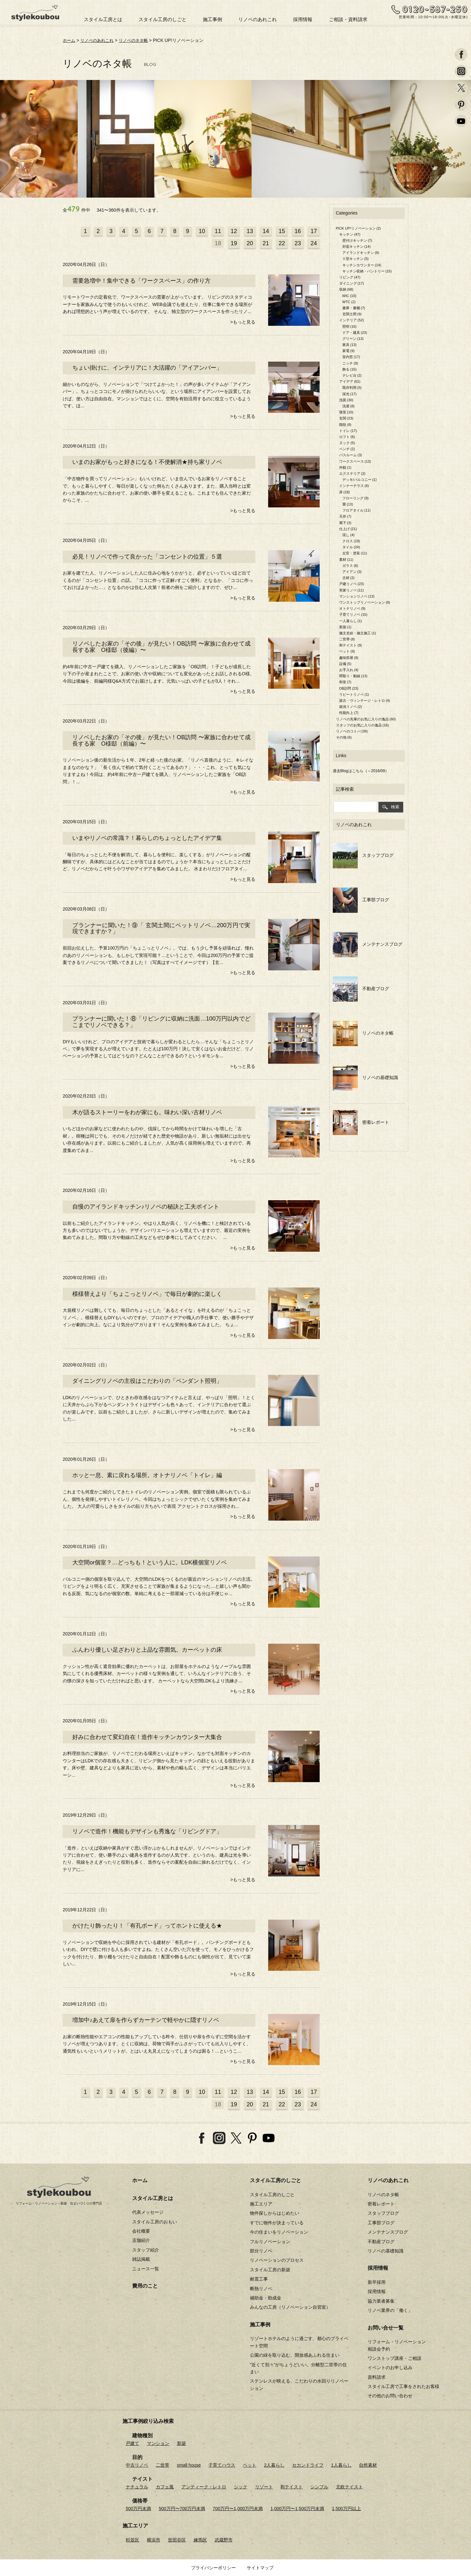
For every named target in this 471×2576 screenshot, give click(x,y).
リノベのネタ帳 (138, 40)
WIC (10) (349, 295)
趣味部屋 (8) (349, 657)
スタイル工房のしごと (163, 19)
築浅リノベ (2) (350, 707)
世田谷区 (177, 2539)
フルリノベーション (270, 2241)
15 (282, 231)
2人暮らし (274, 2465)
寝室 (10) (346, 412)
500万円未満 (138, 2508)
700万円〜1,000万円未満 (238, 2508)
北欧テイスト (349, 2486)
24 (313, 243)
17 (313, 231)
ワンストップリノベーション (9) (364, 602)
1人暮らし (341, 2465)
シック (240, 2486)
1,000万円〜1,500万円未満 (297, 2508)
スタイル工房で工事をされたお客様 (403, 2386)
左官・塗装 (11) (354, 553)
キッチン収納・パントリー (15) (367, 271)
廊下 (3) (345, 522)
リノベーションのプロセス (277, 2260)
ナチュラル (137, 2486)
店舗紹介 (141, 2240)
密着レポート (361, 1121)
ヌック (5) (347, 443)
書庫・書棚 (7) (353, 307)
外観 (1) (345, 467)
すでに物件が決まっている (277, 2222)
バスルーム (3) (350, 455)
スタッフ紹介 (145, 2249)
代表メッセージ (148, 2212)
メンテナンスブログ (368, 944)
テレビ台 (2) (352, 375)
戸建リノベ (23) (351, 584)
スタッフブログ (363, 855)
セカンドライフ (307, 2465)
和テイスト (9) (350, 645)
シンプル (319, 2486)
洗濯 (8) (348, 406)
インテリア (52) (351, 320)
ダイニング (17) (351, 283)
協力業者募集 (381, 2300)
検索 (390, 806)
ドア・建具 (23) (354, 332)
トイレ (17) (348, 430)
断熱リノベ (261, 2288)
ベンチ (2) (347, 449)
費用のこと (145, 2285)
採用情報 (302, 19)
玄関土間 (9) (352, 314)
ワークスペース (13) (355, 461)
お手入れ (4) (349, 670)
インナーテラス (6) (354, 486)
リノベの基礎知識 (365, 1077)
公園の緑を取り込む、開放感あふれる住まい (294, 2355)
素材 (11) (346, 559)
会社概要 (141, 2231)
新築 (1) (345, 627)
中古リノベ (137, 2465)
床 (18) (344, 492)
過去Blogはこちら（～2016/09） (361, 770)
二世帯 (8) (347, 639)
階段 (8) (345, 424)
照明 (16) (349, 326)
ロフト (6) (347, 436)
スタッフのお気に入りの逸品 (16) (362, 725)
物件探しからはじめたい (274, 2213)
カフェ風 (165, 2486)
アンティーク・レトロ (203, 2486)
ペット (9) (347, 651)
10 (202, 231)
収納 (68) (346, 289)
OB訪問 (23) (349, 688)
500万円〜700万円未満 (182, 2508)
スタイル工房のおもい (154, 2221)
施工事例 (212, 19)
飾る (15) (349, 369)
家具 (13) (349, 345)
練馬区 (200, 2539)
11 (218, 231)
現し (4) (348, 534)
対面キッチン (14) (356, 246)
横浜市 (153, 2539)
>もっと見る (242, 321)
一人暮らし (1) (350, 620)
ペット (249, 2465)
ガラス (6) (350, 565)
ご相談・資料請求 (348, 19)
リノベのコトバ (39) (352, 731)
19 (234, 243)
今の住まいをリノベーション (279, 2232)
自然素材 (368, 2465)
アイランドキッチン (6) (360, 252)
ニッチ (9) (350, 363)
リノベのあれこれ (257, 19)
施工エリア (261, 2203)
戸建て (132, 2443)
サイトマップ (260, 2567)
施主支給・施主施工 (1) (357, 633)
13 (250, 231)
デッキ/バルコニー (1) (359, 480)
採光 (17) (349, 393)
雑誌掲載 (141, 2259)
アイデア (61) (350, 381)
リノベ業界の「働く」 (390, 2310)
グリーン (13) (353, 338)
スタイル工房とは (103, 19)
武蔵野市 (224, 2539)
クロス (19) (351, 541)
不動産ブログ (361, 988)
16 (298, 231)
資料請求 (377, 2376)
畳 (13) (347, 504)
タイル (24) (351, 547)
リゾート (264, 2486)
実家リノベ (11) (351, 590)
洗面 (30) (346, 400)
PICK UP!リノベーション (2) (358, 228)
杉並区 (132, 2539)
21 (266, 243)
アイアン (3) (352, 572)
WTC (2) (349, 301)
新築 (181, 2443)
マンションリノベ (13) (357, 596)
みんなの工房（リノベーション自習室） (290, 2307)
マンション (158, 2443)
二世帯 (162, 2465)
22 (282, 243)
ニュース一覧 (145, 2268)
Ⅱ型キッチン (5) (355, 259)
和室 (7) (345, 682)
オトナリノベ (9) (352, 608)
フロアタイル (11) (356, 510)
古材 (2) (348, 578)
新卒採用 (377, 2281)
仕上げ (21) (348, 528)
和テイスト (291, 2486)
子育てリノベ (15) (353, 614)
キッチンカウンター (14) (361, 265)
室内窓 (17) (351, 357)
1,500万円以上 (346, 2508)
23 (298, 243)
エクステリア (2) (352, 473)
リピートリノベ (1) (354, 694)
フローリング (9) (355, 498)
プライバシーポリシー (213, 2567)
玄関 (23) (346, 418)
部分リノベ (261, 2250)
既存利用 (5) (352, 387)
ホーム (69, 40)
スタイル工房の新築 (270, 2269)
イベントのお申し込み (390, 2367)
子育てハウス (221, 2465)
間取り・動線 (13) (353, 676)
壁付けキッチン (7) (357, 240)
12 (234, 231)
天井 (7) (345, 516)
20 (250, 243)
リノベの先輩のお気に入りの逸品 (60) (366, 719)
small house (189, 2465)
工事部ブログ (361, 899)
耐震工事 (259, 2279)
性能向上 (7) (349, 713)
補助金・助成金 (265, 2297)
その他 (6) (344, 737)
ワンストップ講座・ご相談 (394, 2358)
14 (266, 231)
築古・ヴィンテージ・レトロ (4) (364, 700)
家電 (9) (348, 351)
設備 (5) (345, 663)
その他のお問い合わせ (390, 2395)
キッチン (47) (350, 234)
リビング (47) (350, 277)
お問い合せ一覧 (385, 2327)
